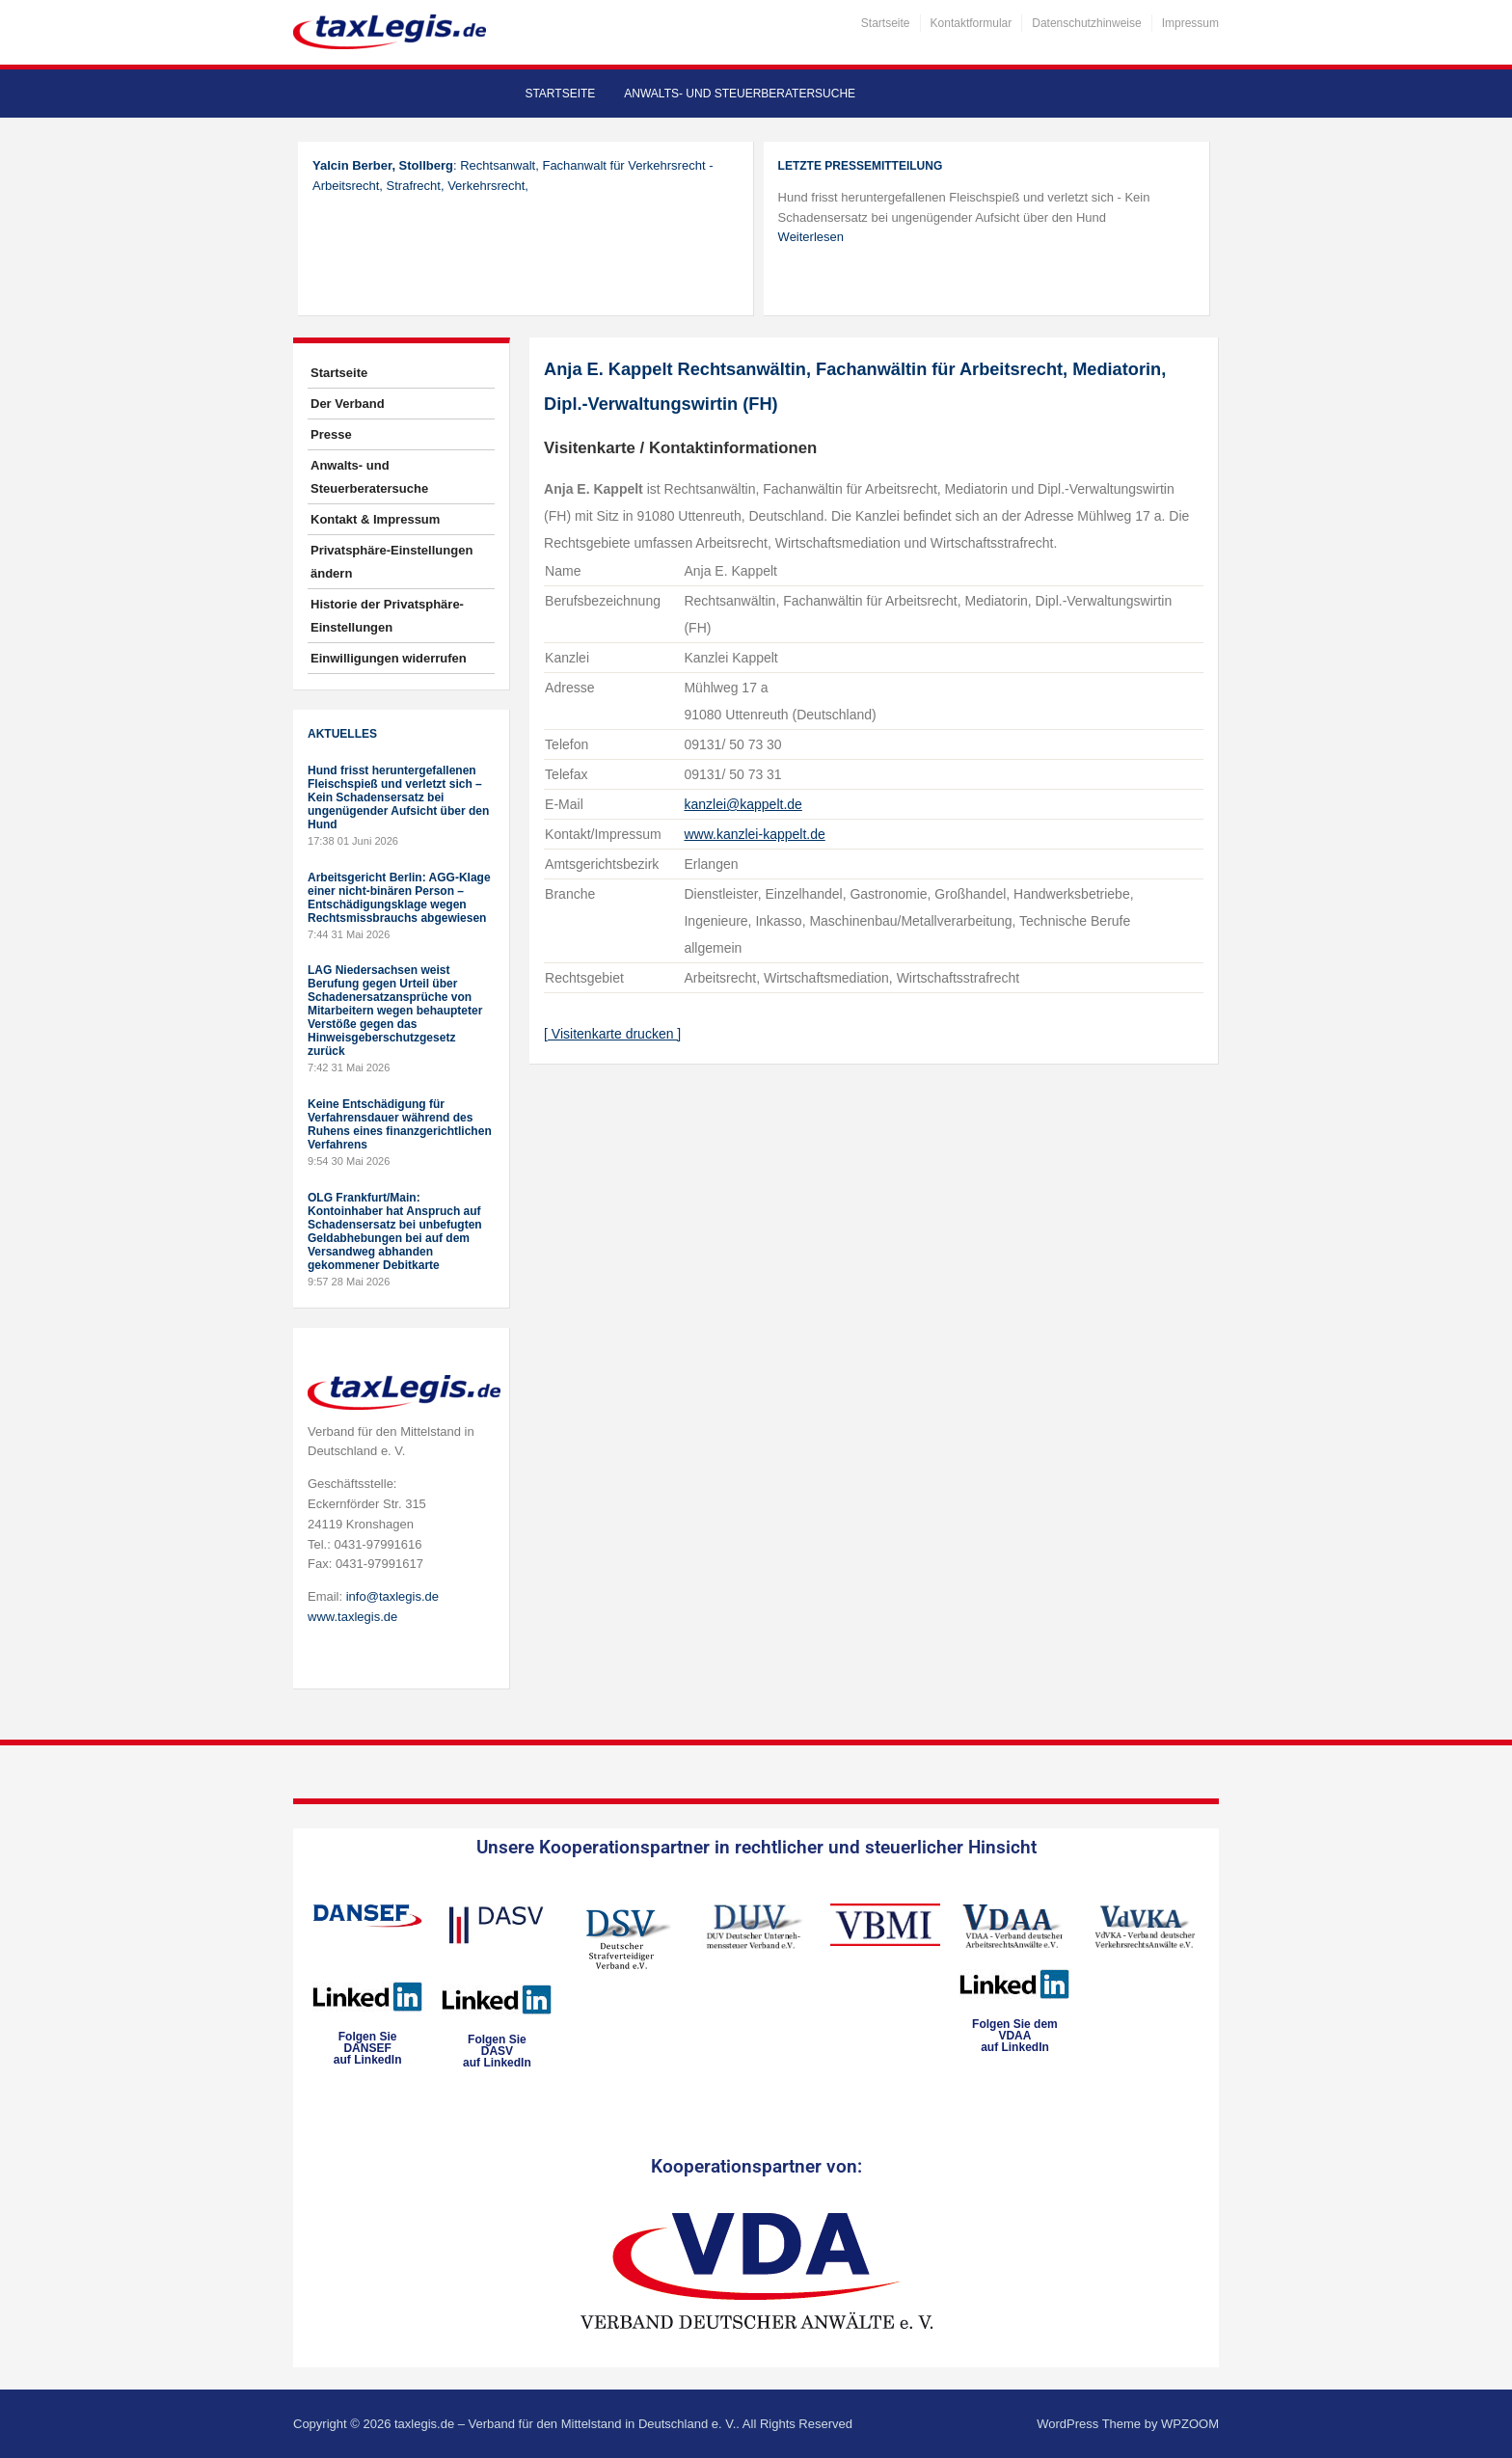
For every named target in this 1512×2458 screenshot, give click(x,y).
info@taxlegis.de (392, 1596)
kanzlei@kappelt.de (742, 804)
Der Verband (347, 403)
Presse (331, 434)
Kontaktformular (971, 23)
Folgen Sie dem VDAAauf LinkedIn (1015, 2035)
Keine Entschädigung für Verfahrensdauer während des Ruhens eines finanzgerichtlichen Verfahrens (400, 1124)
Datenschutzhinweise (1086, 23)
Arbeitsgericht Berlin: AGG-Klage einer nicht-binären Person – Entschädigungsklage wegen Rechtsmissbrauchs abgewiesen (399, 898)
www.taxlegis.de (352, 1616)
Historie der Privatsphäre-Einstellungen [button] (387, 616)
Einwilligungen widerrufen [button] (388, 658)
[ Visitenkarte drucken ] (612, 1033)
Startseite (885, 23)
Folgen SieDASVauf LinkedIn (497, 2051)
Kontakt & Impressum (375, 519)
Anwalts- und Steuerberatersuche (739, 93)
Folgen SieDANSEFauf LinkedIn (368, 2048)
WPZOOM (1190, 2424)
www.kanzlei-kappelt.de (754, 834)
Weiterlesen (811, 237)
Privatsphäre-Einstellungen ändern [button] (391, 562)
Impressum (1190, 23)
